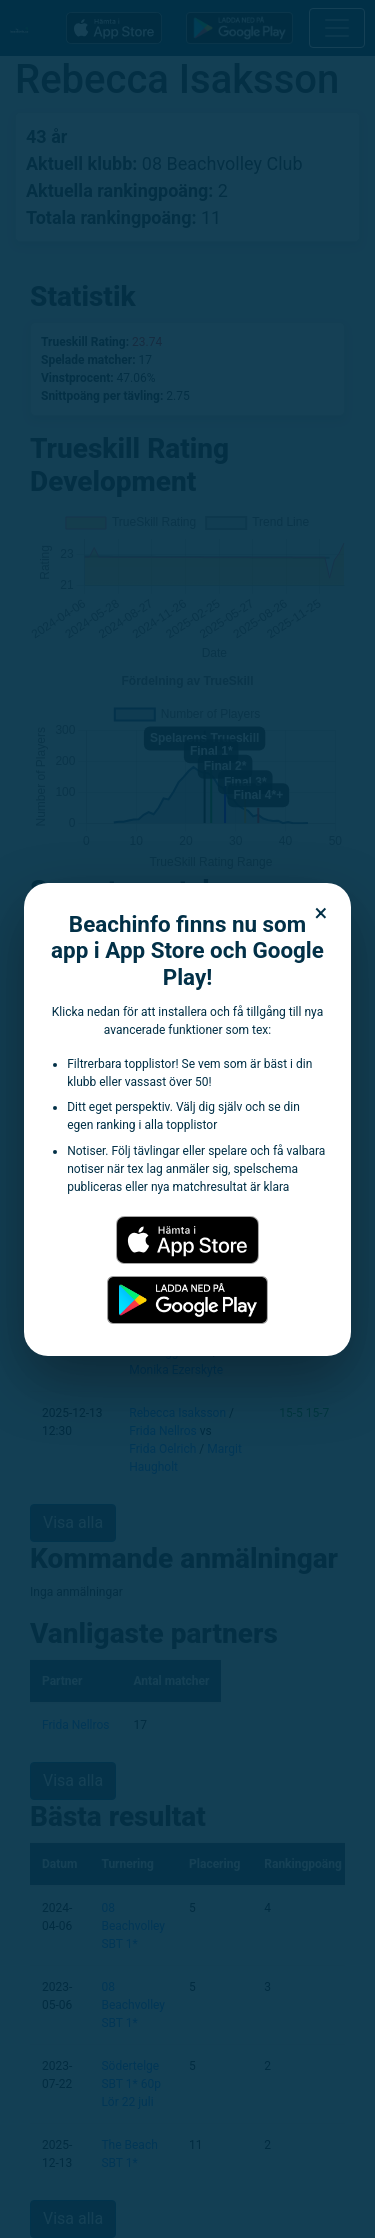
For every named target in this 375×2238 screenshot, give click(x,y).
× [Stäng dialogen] (321, 913)
